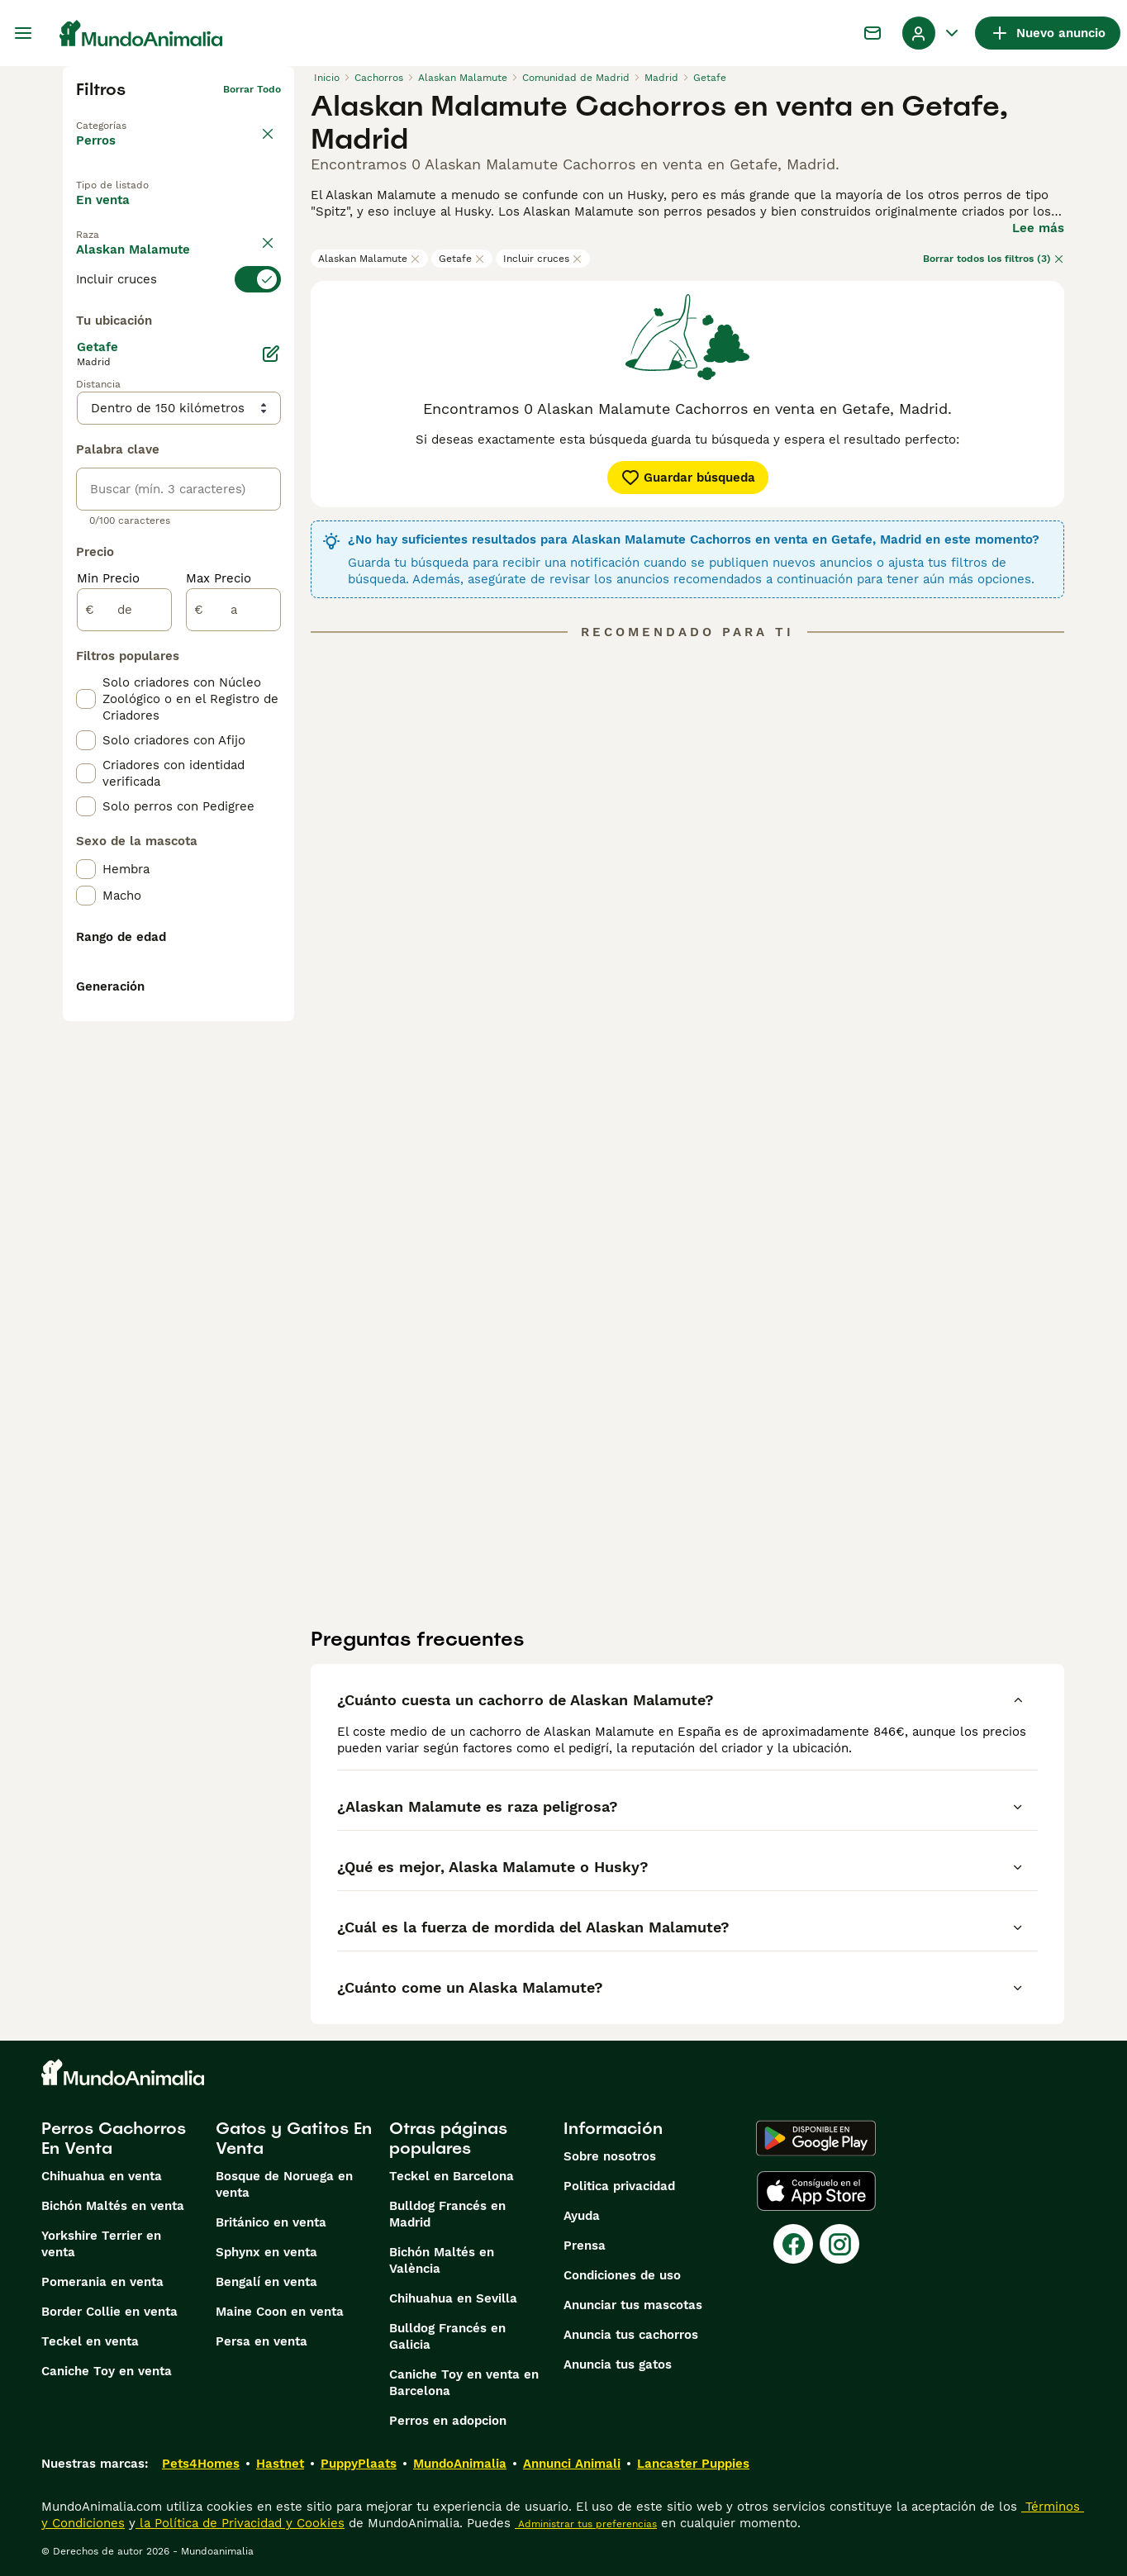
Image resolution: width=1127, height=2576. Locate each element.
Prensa (585, 2245)
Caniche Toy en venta (106, 2371)
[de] (124, 989)
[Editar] (271, 734)
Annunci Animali (572, 2463)
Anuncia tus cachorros (631, 2334)
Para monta (125, 252)
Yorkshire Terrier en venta (101, 2244)
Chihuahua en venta (101, 2176)
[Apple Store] (816, 2191)
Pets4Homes (201, 2463)
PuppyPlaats (359, 2463)
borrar (265, 292)
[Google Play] (816, 2138)
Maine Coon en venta (280, 2311)
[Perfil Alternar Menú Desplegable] (932, 33)
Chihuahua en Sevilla (453, 2298)
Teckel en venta (90, 2341)
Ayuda (582, 2215)
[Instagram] (839, 2244)
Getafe (462, 258)
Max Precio (218, 958)
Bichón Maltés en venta (112, 2205)
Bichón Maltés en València (441, 2260)
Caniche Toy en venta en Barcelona (464, 2382)
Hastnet (280, 2463)
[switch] (178, 322)
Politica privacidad (619, 2186)
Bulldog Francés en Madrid (447, 2214)
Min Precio (108, 958)
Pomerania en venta (102, 2281)
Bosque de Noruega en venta (284, 2184)
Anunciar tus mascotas (633, 2305)
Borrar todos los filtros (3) (993, 258)
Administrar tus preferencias (586, 2524)
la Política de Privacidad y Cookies (240, 2523)
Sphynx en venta (266, 2252)
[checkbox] (86, 405)
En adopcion (215, 214)
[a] (233, 989)
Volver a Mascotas (122, 115)
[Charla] (872, 33)
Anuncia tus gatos (618, 2364)
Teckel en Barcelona (451, 2176)
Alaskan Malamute (369, 258)
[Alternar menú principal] (23, 33)
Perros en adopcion (447, 2420)
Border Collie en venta (109, 2311)
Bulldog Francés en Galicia (447, 2336)
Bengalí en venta (266, 2281)
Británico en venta (271, 2222)
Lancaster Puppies (693, 2463)
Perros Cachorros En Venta (113, 2138)
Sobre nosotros (610, 2156)
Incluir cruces (543, 258)
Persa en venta (261, 2341)
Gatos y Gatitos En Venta (294, 2138)
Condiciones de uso (622, 2275)
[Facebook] (793, 2244)
